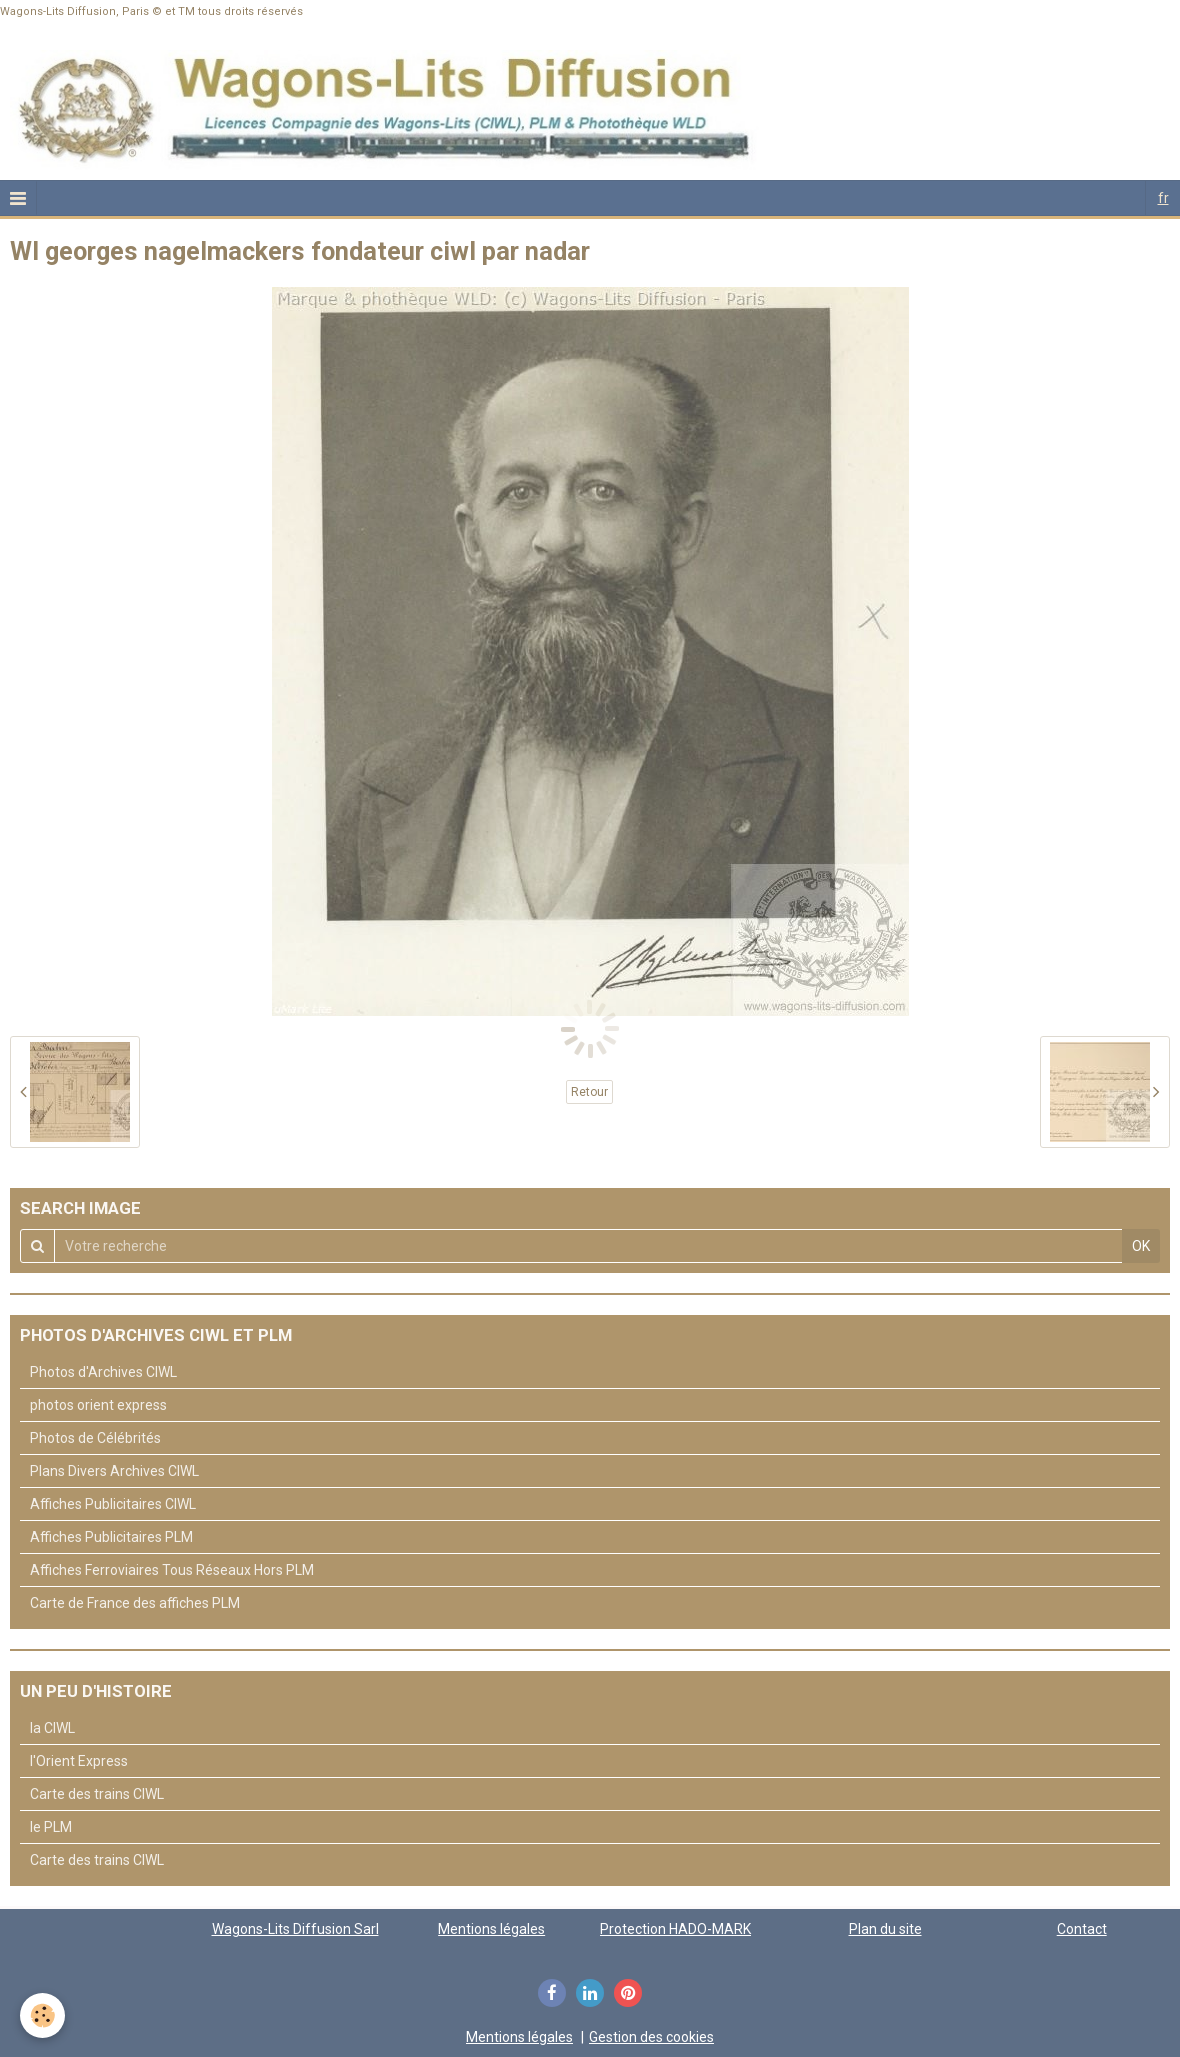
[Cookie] (42, 2015)
